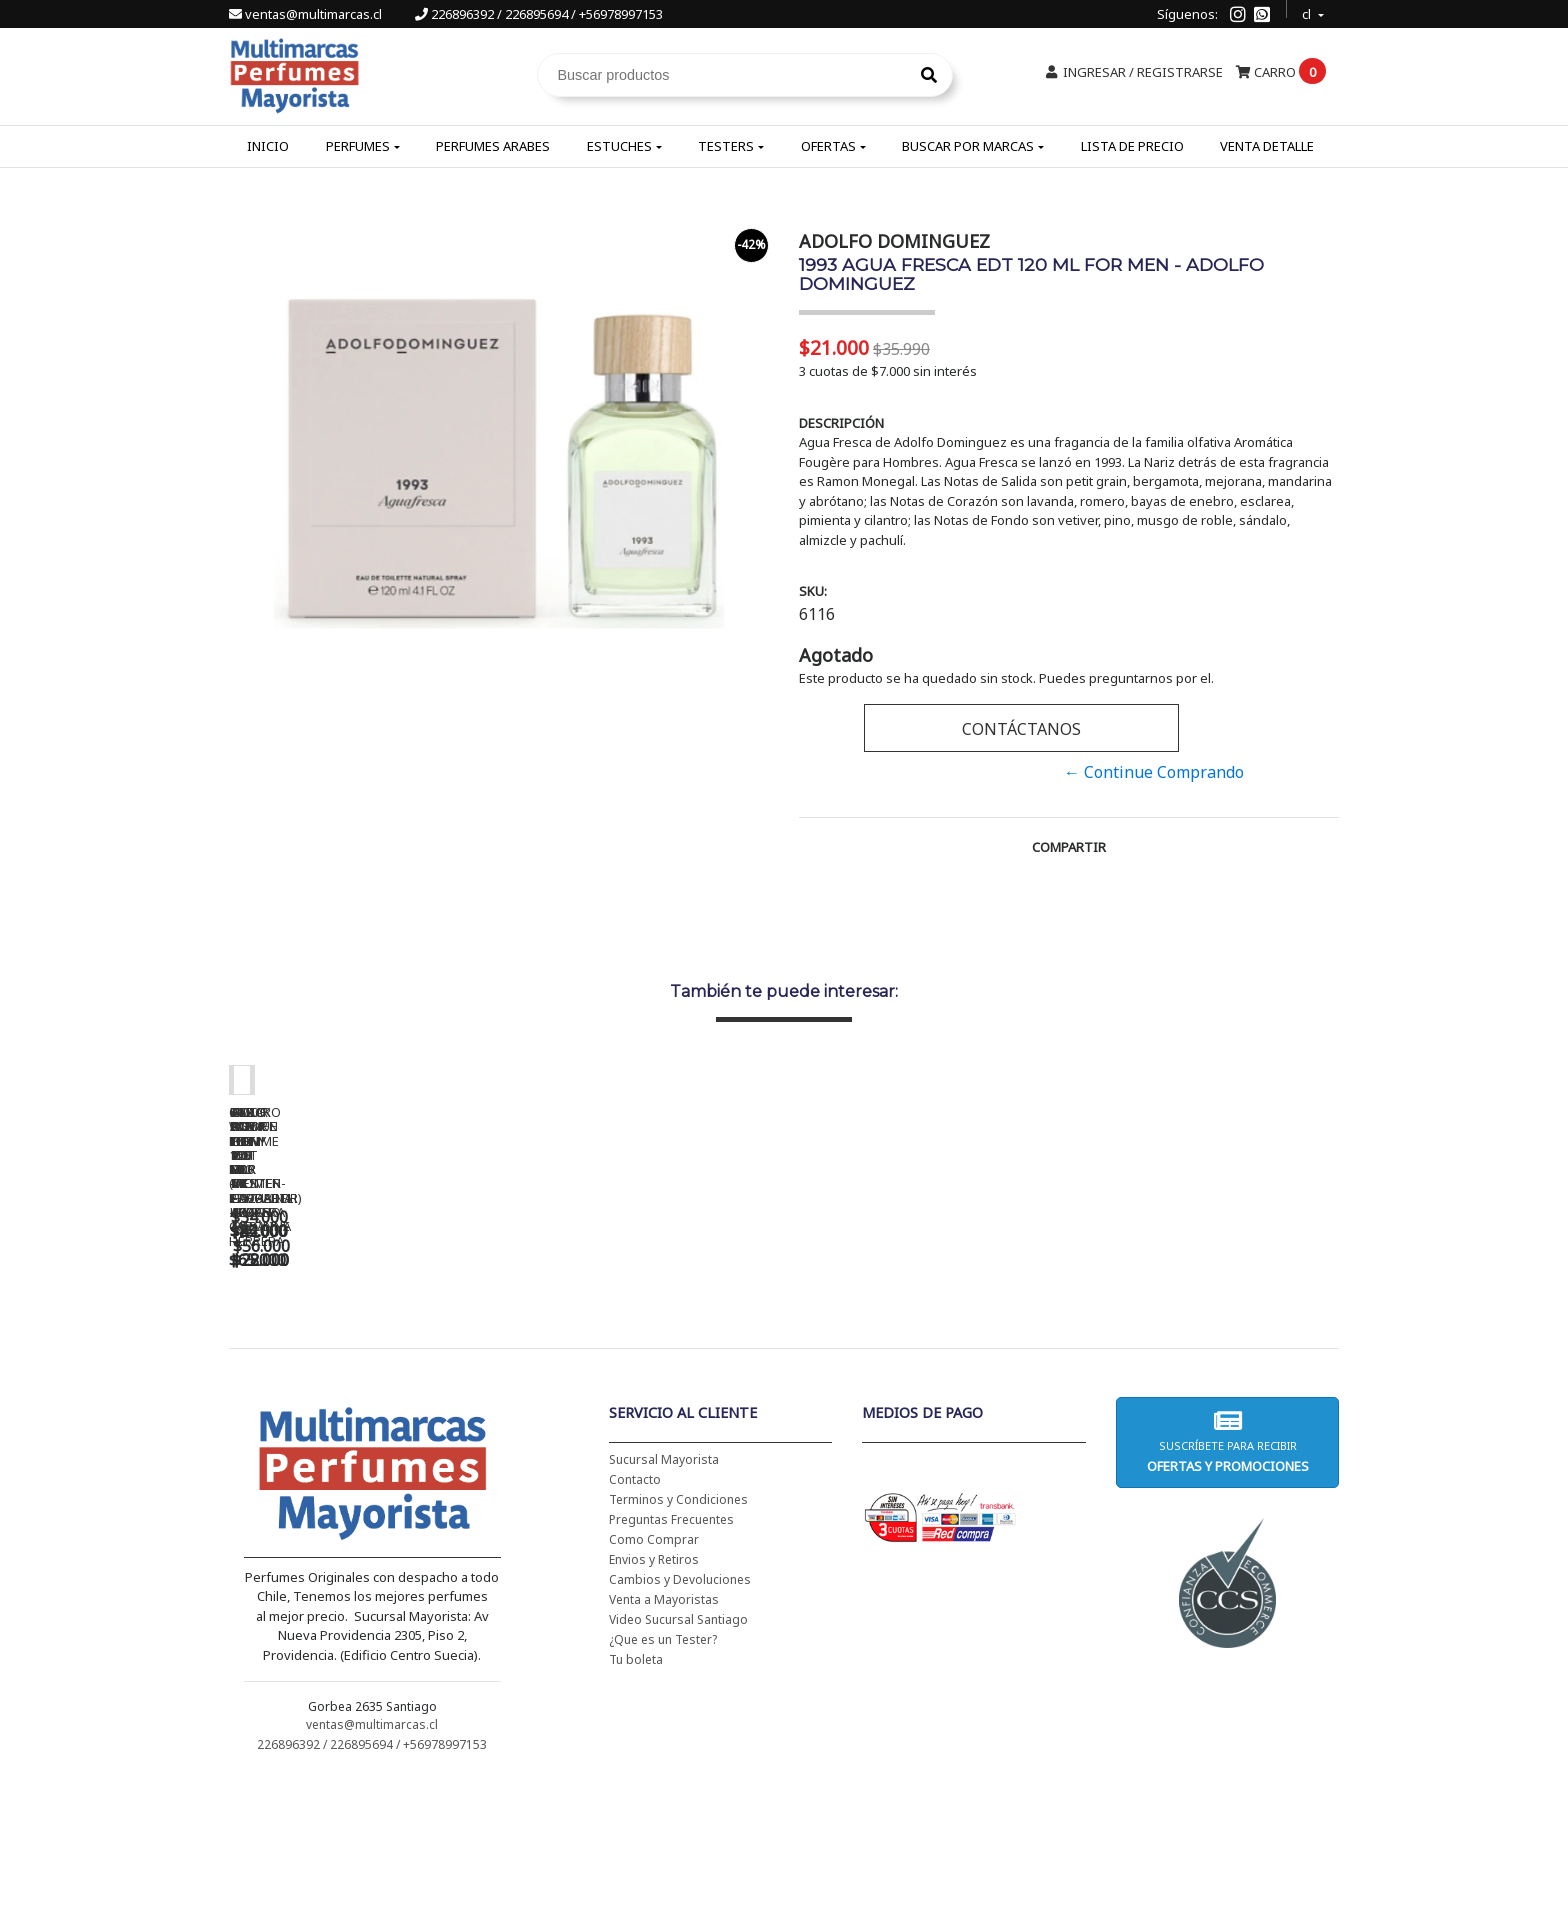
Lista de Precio (1132, 146)
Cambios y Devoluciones (680, 1723)
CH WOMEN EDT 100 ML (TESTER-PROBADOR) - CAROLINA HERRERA (369, 1377)
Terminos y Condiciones (678, 1643)
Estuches (619, 146)
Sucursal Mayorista (664, 1603)
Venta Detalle (1267, 146)
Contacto (635, 1623)
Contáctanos (1021, 729)
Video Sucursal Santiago (678, 1763)
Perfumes (358, 146)
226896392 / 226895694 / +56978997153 (539, 14)
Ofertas (828, 146)
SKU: (813, 591)
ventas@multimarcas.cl (307, 14)
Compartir (1069, 847)
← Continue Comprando (1154, 772)
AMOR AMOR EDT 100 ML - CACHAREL (1209, 1370)
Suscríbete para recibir (1227, 1585)
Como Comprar (654, 1683)
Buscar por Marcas (968, 146)
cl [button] (1308, 11)
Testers (726, 146)
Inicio (268, 146)
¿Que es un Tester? (663, 1783)
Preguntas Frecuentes (671, 1663)
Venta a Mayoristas (664, 1743)
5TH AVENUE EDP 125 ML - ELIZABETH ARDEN (929, 1370)
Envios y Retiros (654, 1703)
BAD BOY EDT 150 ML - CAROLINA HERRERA (649, 1370)
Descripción (841, 423)
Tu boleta (636, 1803)
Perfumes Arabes (493, 146)
